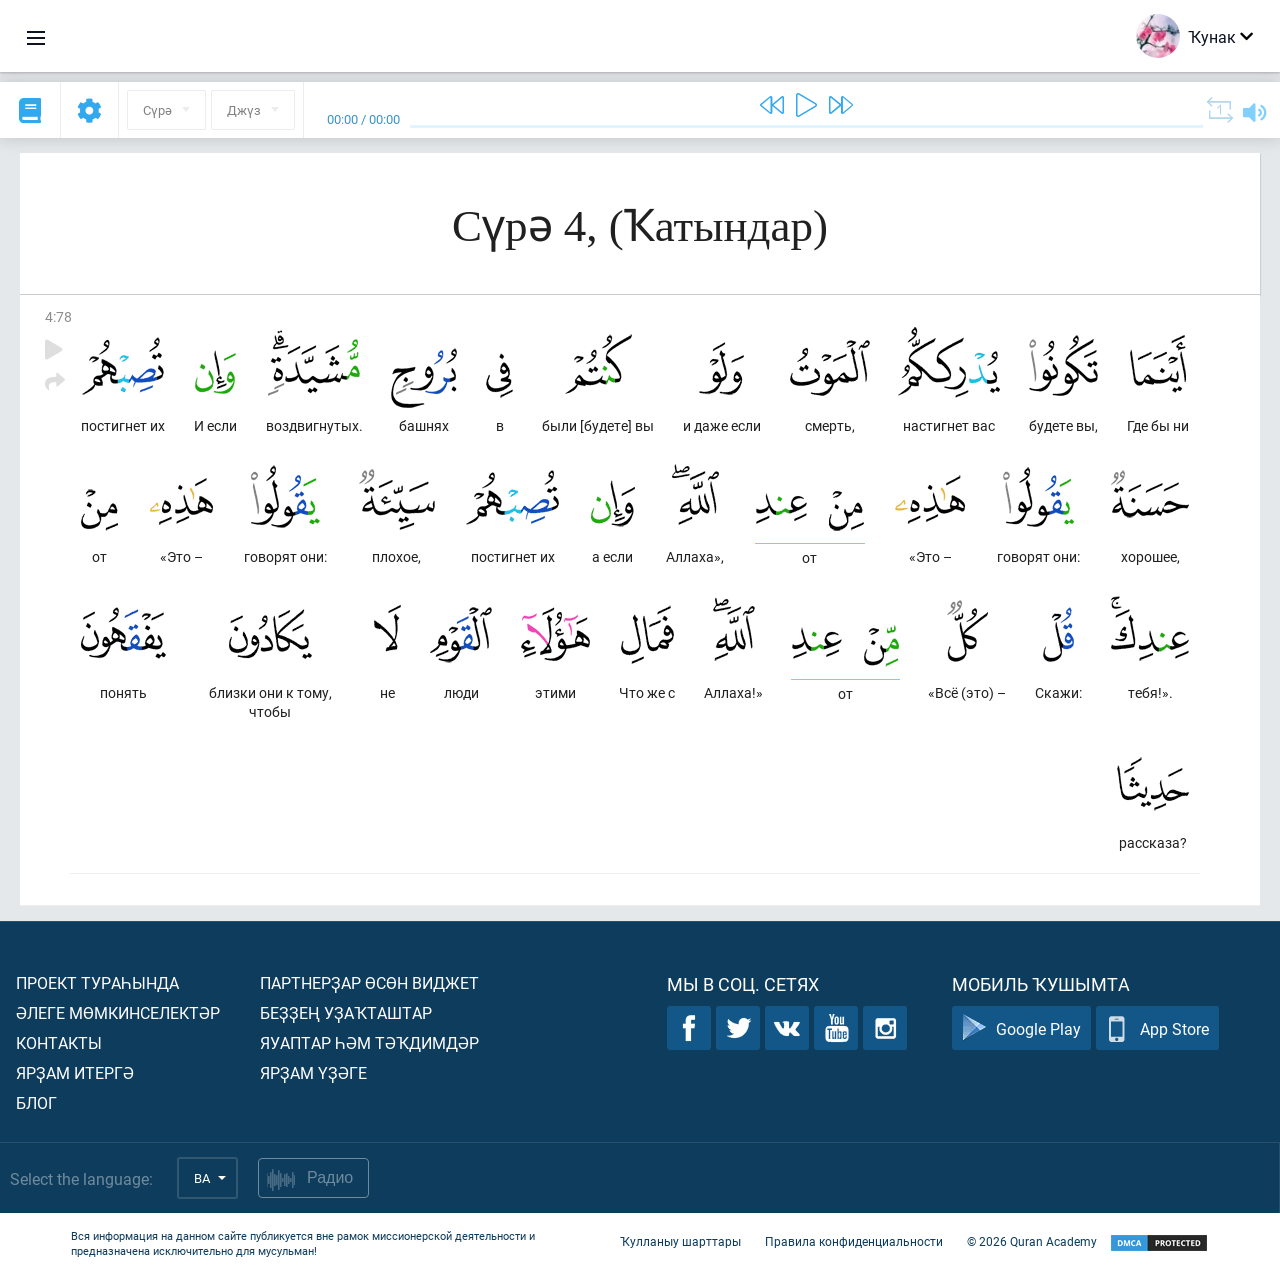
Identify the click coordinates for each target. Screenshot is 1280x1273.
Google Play (1021, 1028)
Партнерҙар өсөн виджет (369, 982)
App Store (1157, 1028)
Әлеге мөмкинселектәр (118, 1012)
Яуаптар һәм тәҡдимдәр (369, 1042)
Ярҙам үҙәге (313, 1072)
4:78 (58, 316)
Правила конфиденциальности (854, 1241)
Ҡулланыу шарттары (680, 1241)
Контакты (59, 1042)
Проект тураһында (97, 982)
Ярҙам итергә (75, 1072)
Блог (36, 1102)
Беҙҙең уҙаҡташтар (346, 1012)
